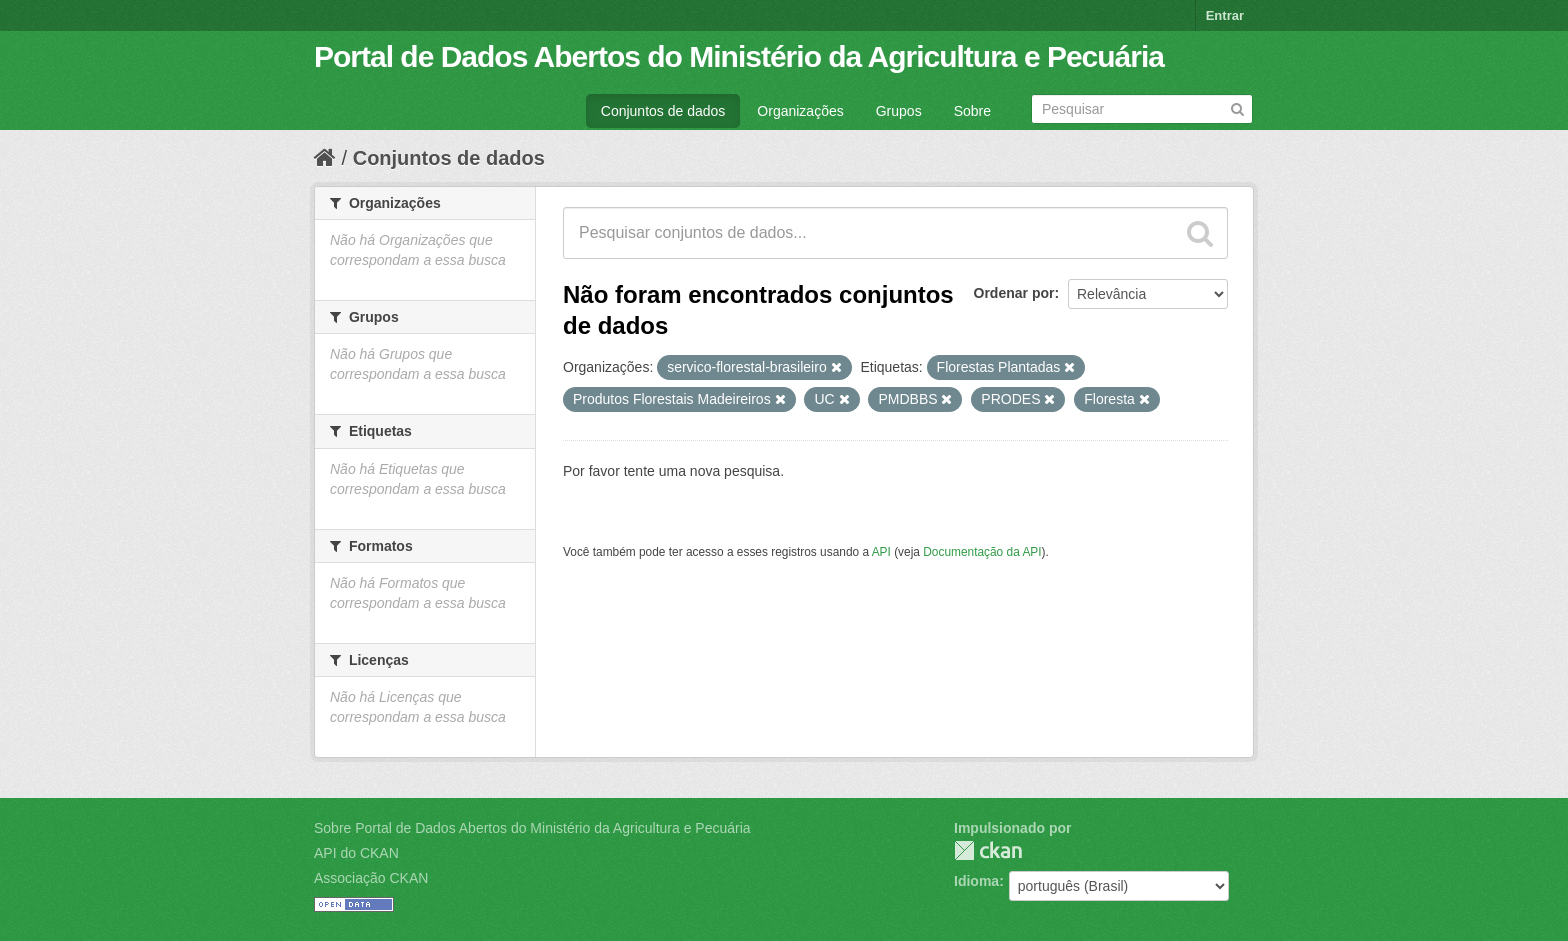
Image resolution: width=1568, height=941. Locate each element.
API (881, 552)
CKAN (988, 850)
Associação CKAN (371, 878)
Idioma (976, 881)
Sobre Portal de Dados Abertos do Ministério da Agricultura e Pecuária (532, 828)
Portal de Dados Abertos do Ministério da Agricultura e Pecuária (739, 56)
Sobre (972, 111)
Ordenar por (1014, 293)
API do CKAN (356, 853)
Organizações (800, 111)
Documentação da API (982, 552)
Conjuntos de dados (663, 111)
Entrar (1225, 15)
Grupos (899, 111)
